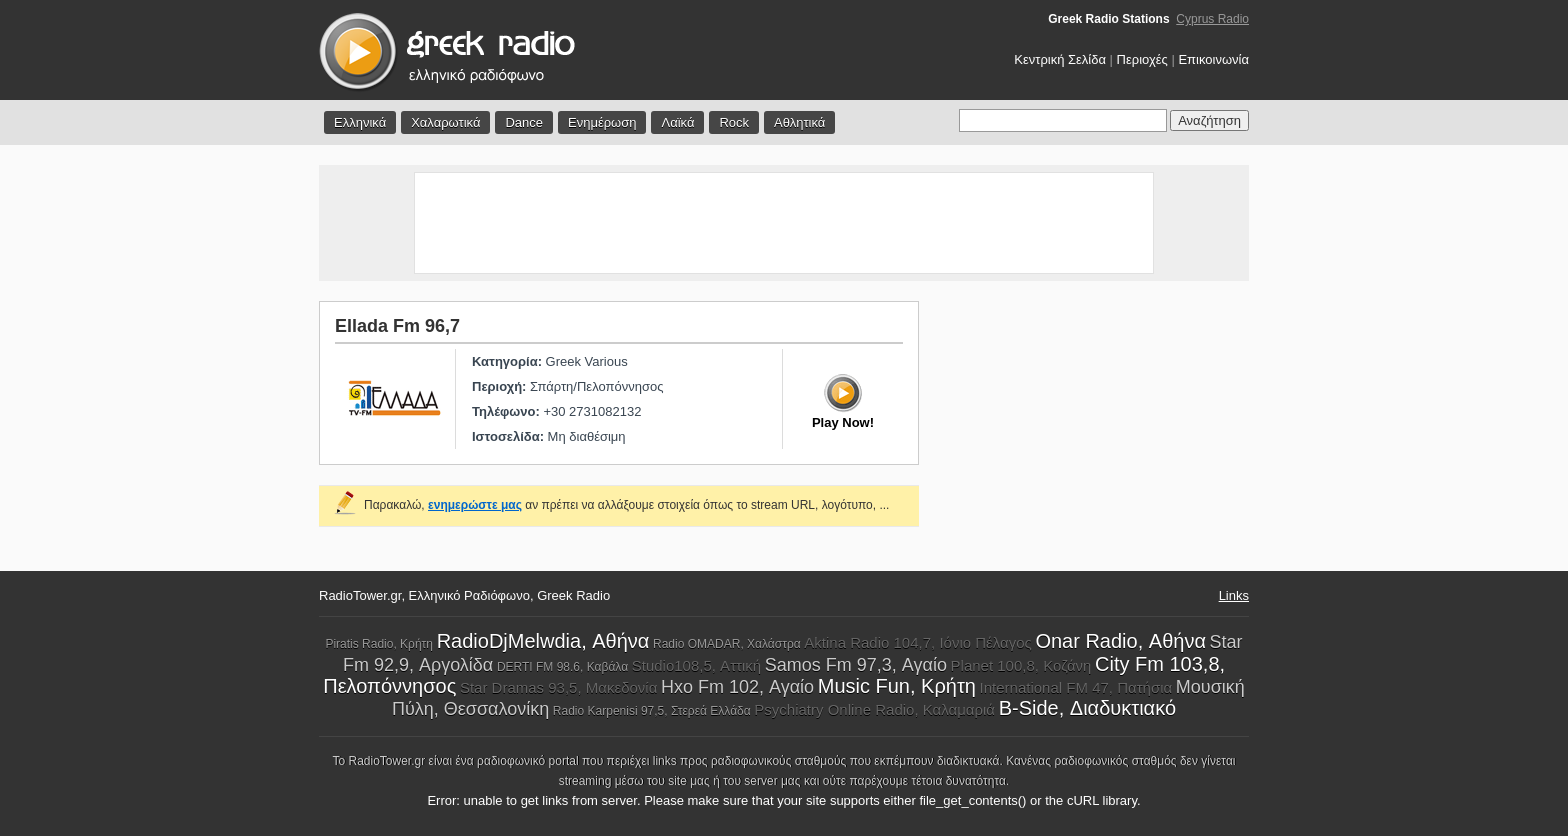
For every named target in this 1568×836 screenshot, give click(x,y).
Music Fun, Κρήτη (897, 686)
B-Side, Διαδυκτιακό (1087, 708)
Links (1234, 595)
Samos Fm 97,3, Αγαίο (856, 665)
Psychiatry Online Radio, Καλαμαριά (874, 709)
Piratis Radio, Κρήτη (379, 644)
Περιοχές (1142, 59)
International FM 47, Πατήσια (1076, 687)
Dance (524, 122)
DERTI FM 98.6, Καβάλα (562, 667)
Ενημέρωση (602, 122)
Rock (734, 122)
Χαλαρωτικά (445, 122)
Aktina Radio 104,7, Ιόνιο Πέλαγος (917, 642)
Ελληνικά (360, 122)
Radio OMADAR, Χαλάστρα (727, 644)
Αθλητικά (799, 122)
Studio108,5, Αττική (696, 665)
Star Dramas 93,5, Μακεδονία (558, 687)
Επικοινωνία (1213, 59)
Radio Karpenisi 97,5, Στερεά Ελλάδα (652, 711)
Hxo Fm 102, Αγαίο (737, 687)
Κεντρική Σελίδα (1060, 59)
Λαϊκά (677, 122)
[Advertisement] (784, 223)
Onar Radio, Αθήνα (1120, 641)
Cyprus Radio (1212, 19)
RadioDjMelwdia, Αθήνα (543, 641)
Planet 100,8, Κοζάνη (1021, 665)
